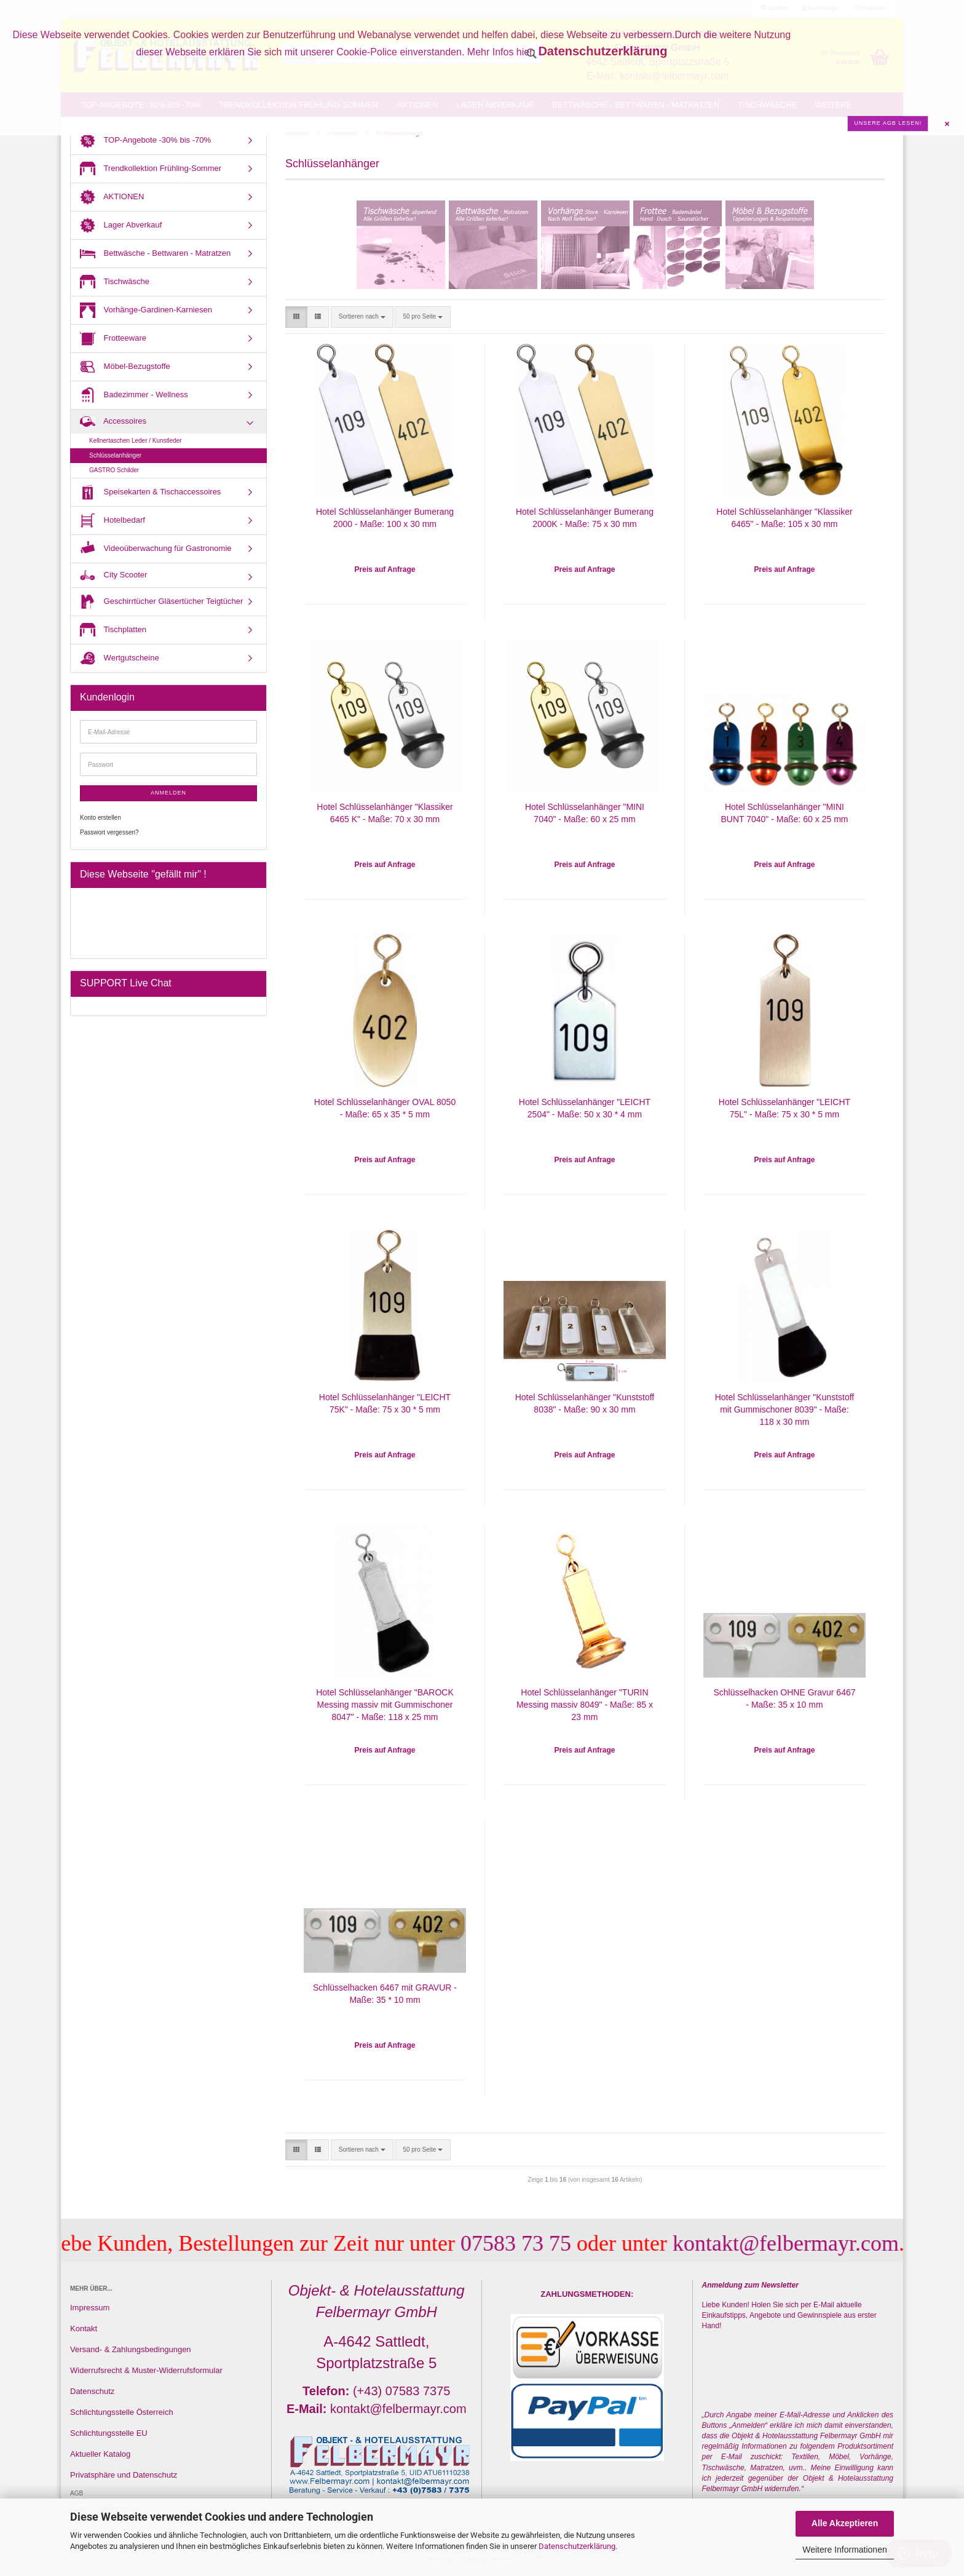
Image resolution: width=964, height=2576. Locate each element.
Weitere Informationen (844, 2549)
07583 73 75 (533, 2243)
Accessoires (113, 421)
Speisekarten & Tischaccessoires (150, 492)
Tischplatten (113, 630)
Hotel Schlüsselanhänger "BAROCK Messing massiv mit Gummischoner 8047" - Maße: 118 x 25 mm (385, 1704)
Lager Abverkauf (121, 225)
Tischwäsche (114, 282)
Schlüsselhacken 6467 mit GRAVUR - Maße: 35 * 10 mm (385, 1994)
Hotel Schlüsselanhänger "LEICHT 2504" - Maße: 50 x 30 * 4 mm (584, 1108)
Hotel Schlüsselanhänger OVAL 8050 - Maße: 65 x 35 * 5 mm (385, 1108)
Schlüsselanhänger (115, 455)
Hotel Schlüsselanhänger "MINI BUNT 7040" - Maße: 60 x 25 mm (784, 813)
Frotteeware (113, 338)
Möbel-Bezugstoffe (125, 367)
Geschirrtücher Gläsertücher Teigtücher (161, 601)
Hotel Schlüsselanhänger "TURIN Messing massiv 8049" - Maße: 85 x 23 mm (584, 1704)
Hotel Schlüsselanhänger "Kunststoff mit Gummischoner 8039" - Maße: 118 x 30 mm (785, 1409)
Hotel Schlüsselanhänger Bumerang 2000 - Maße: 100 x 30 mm (385, 518)
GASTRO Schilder (114, 470)
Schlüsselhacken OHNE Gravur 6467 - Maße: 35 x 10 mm (784, 1698)
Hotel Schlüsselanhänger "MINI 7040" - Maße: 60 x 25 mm (584, 813)
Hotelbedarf (112, 520)
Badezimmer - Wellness (134, 395)
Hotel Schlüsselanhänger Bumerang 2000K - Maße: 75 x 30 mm (585, 518)
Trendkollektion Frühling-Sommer (150, 168)
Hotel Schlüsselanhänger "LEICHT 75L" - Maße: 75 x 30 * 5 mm (784, 1108)
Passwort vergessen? (109, 832)
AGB (76, 2493)
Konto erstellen (100, 817)
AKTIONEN (112, 197)
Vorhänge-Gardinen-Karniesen (146, 310)
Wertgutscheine (119, 658)
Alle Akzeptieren (845, 2523)
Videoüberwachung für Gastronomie (156, 549)
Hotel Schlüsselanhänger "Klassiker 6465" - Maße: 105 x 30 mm (784, 518)
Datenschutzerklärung (577, 2546)
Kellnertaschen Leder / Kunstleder (135, 440)
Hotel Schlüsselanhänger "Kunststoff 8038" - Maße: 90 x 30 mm (585, 1403)
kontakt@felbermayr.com (803, 2243)
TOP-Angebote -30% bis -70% (145, 140)
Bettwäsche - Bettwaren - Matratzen (155, 253)
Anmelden (168, 793)
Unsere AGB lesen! (888, 123)
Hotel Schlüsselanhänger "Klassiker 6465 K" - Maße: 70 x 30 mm (384, 813)
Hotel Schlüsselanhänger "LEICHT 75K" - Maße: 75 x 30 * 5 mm (385, 1403)
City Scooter (113, 576)
